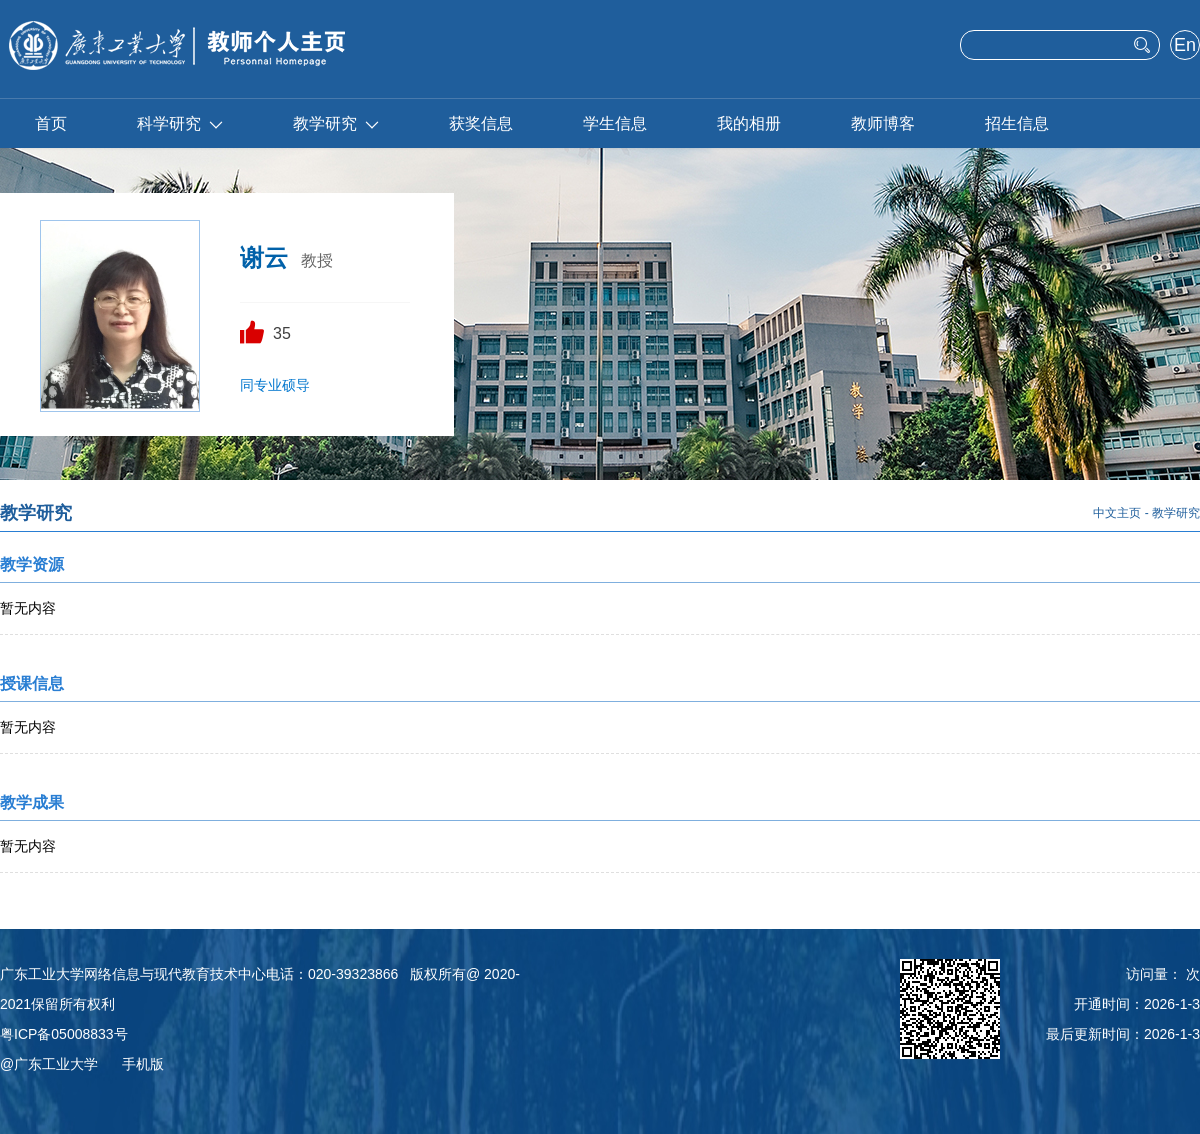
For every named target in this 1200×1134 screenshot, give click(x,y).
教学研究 (336, 123)
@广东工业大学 (49, 1064)
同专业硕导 (275, 385)
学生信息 (615, 123)
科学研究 (180, 123)
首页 (51, 123)
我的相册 (749, 123)
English (1184, 47)
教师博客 (883, 123)
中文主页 (1117, 513)
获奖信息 (481, 123)
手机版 (143, 1064)
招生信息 (1017, 123)
